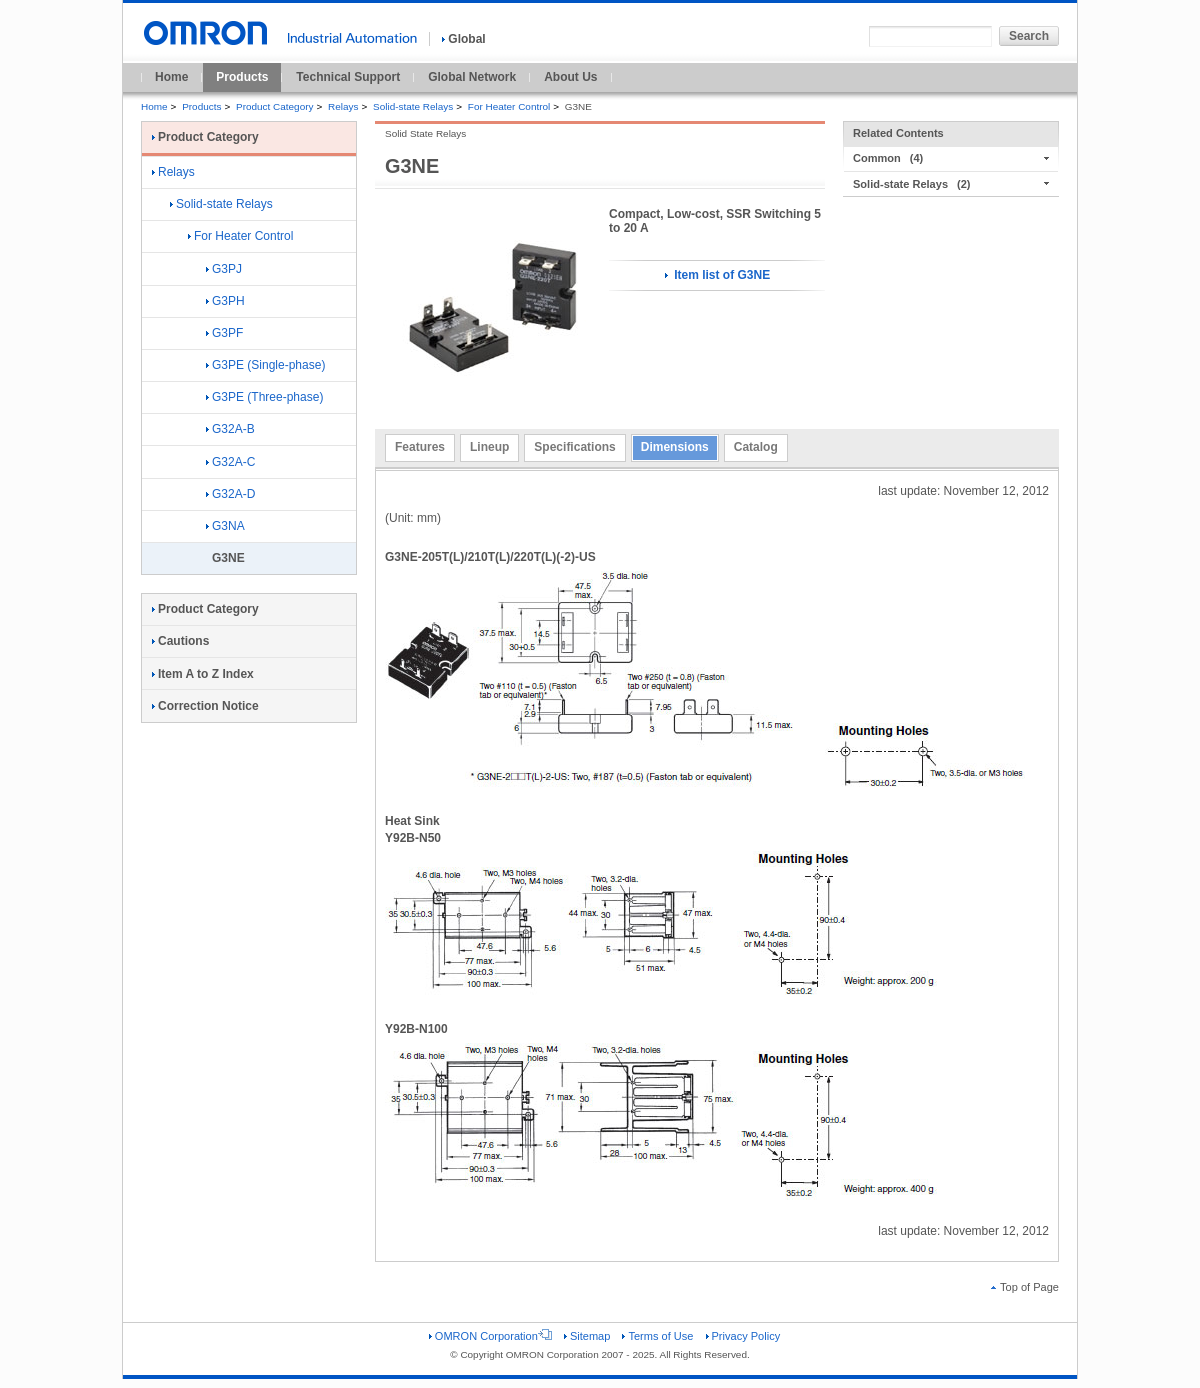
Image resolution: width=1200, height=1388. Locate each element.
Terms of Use (657, 1336)
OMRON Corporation (490, 1336)
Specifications (574, 447)
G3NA (225, 526)
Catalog (756, 447)
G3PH (225, 301)
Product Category (274, 106)
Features (420, 447)
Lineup (489, 447)
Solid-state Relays (413, 106)
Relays (343, 106)
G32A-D (230, 494)
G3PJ (224, 269)
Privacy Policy (743, 1336)
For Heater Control (509, 106)
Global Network (472, 77)
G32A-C (230, 462)
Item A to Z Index (203, 674)
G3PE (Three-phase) (264, 397)
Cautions (180, 641)
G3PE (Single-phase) (265, 365)
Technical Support (348, 77)
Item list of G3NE (717, 275)
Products (242, 77)
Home (171, 77)
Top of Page (1025, 1287)
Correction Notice (205, 706)
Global (463, 39)
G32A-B (230, 429)
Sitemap (587, 1336)
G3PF (224, 333)
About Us (570, 77)
